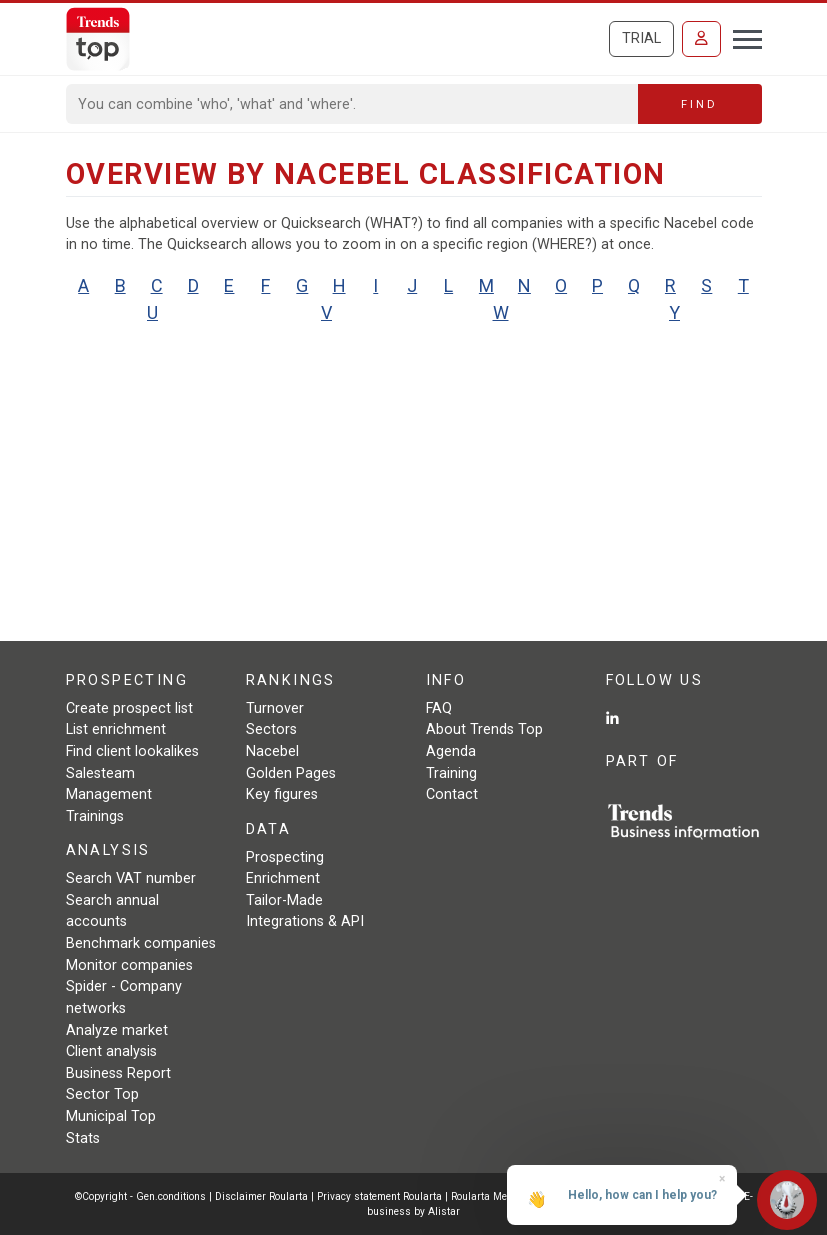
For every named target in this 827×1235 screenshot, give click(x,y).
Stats (83, 1138)
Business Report (118, 1073)
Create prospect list (129, 708)
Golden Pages (291, 773)
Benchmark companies (141, 943)
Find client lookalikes (132, 751)
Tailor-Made (284, 900)
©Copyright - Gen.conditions (140, 1196)
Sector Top (102, 1094)
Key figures (282, 794)
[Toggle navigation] (741, 37)
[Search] (352, 104)
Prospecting (285, 857)
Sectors (271, 729)
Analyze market (117, 1030)
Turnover (275, 708)
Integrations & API (305, 921)
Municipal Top (111, 1116)
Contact (452, 794)
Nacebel (272, 751)
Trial (641, 38)
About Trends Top (484, 729)
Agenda (451, 751)
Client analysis (111, 1051)
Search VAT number (131, 878)
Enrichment (283, 878)
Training (451, 773)
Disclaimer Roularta (261, 1196)
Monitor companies (129, 965)
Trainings (95, 816)
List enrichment (116, 729)
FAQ (439, 708)
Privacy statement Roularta (379, 1196)
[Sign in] (701, 39)
